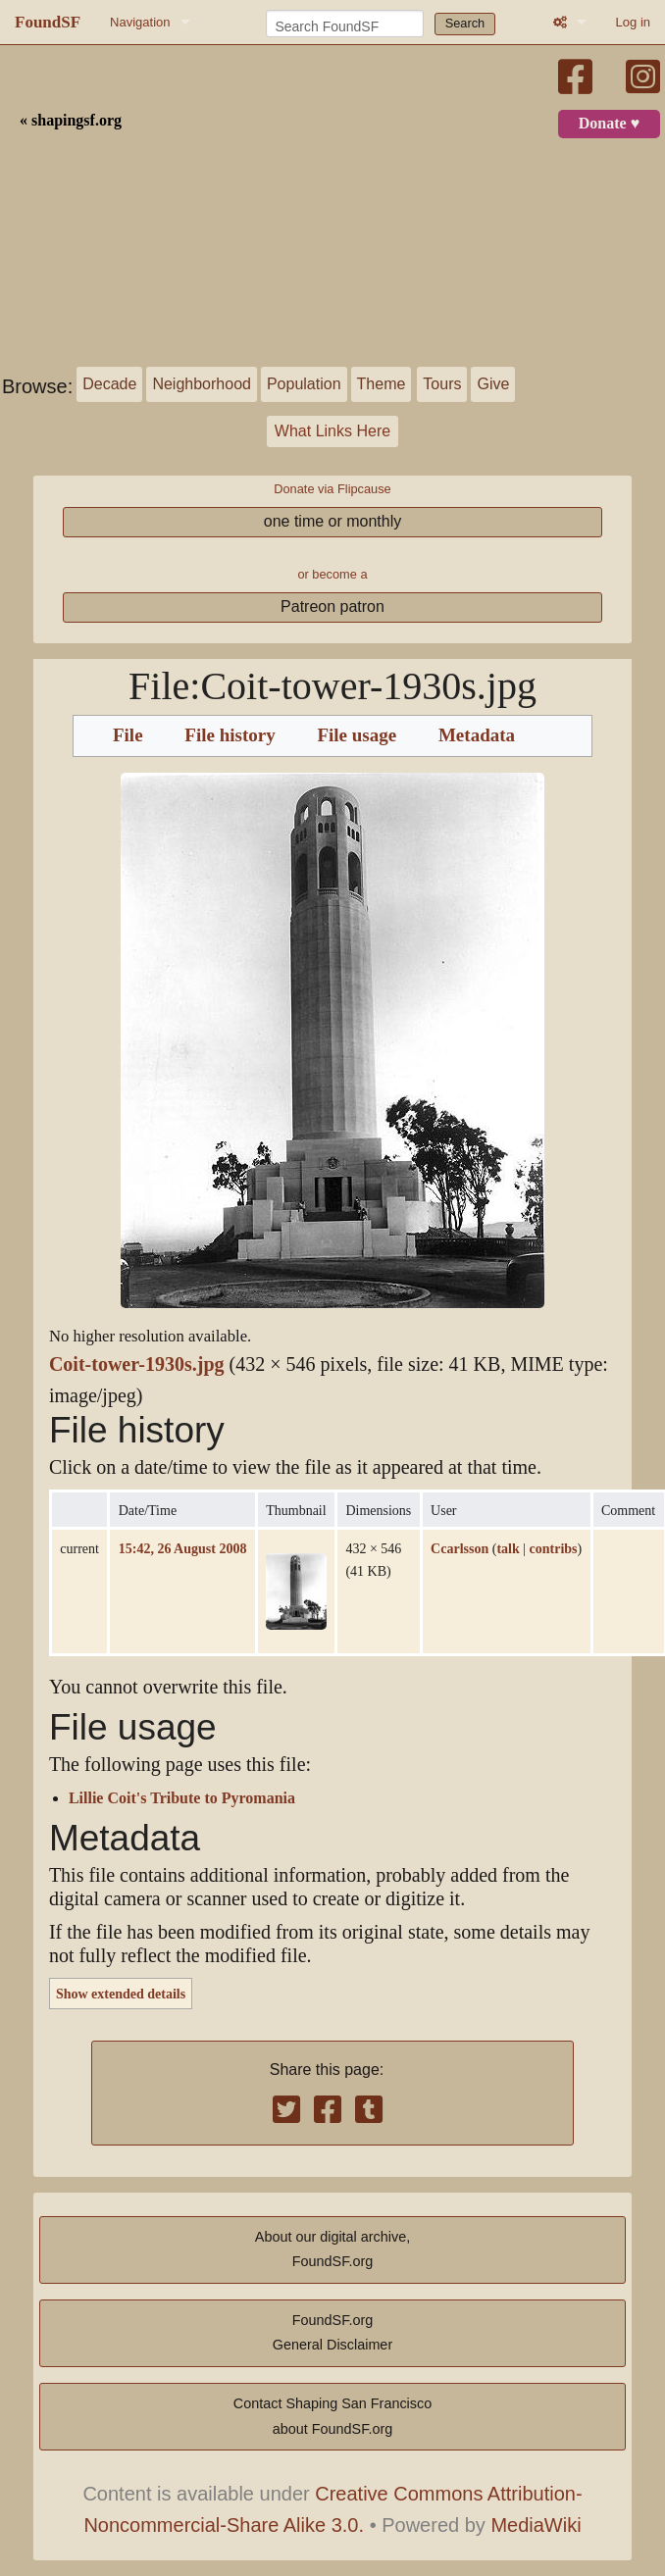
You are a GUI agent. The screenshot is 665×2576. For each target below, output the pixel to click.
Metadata (476, 735)
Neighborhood (201, 384)
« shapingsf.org (71, 120)
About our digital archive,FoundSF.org (332, 2249)
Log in (633, 22)
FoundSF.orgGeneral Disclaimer (332, 2332)
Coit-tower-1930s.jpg (137, 1364)
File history (229, 735)
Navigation (140, 22)
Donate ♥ (609, 123)
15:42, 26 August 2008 (183, 1548)
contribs (554, 1548)
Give (493, 384)
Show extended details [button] (120, 1993)
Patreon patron (332, 606)
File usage (356, 735)
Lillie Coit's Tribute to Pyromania (182, 1798)
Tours (442, 384)
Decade (109, 384)
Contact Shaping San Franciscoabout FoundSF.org (332, 2416)
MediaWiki (535, 2525)
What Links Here (332, 431)
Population (304, 384)
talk (507, 1548)
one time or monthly (333, 521)
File (128, 735)
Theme (381, 384)
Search (465, 23)
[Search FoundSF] (345, 23)
